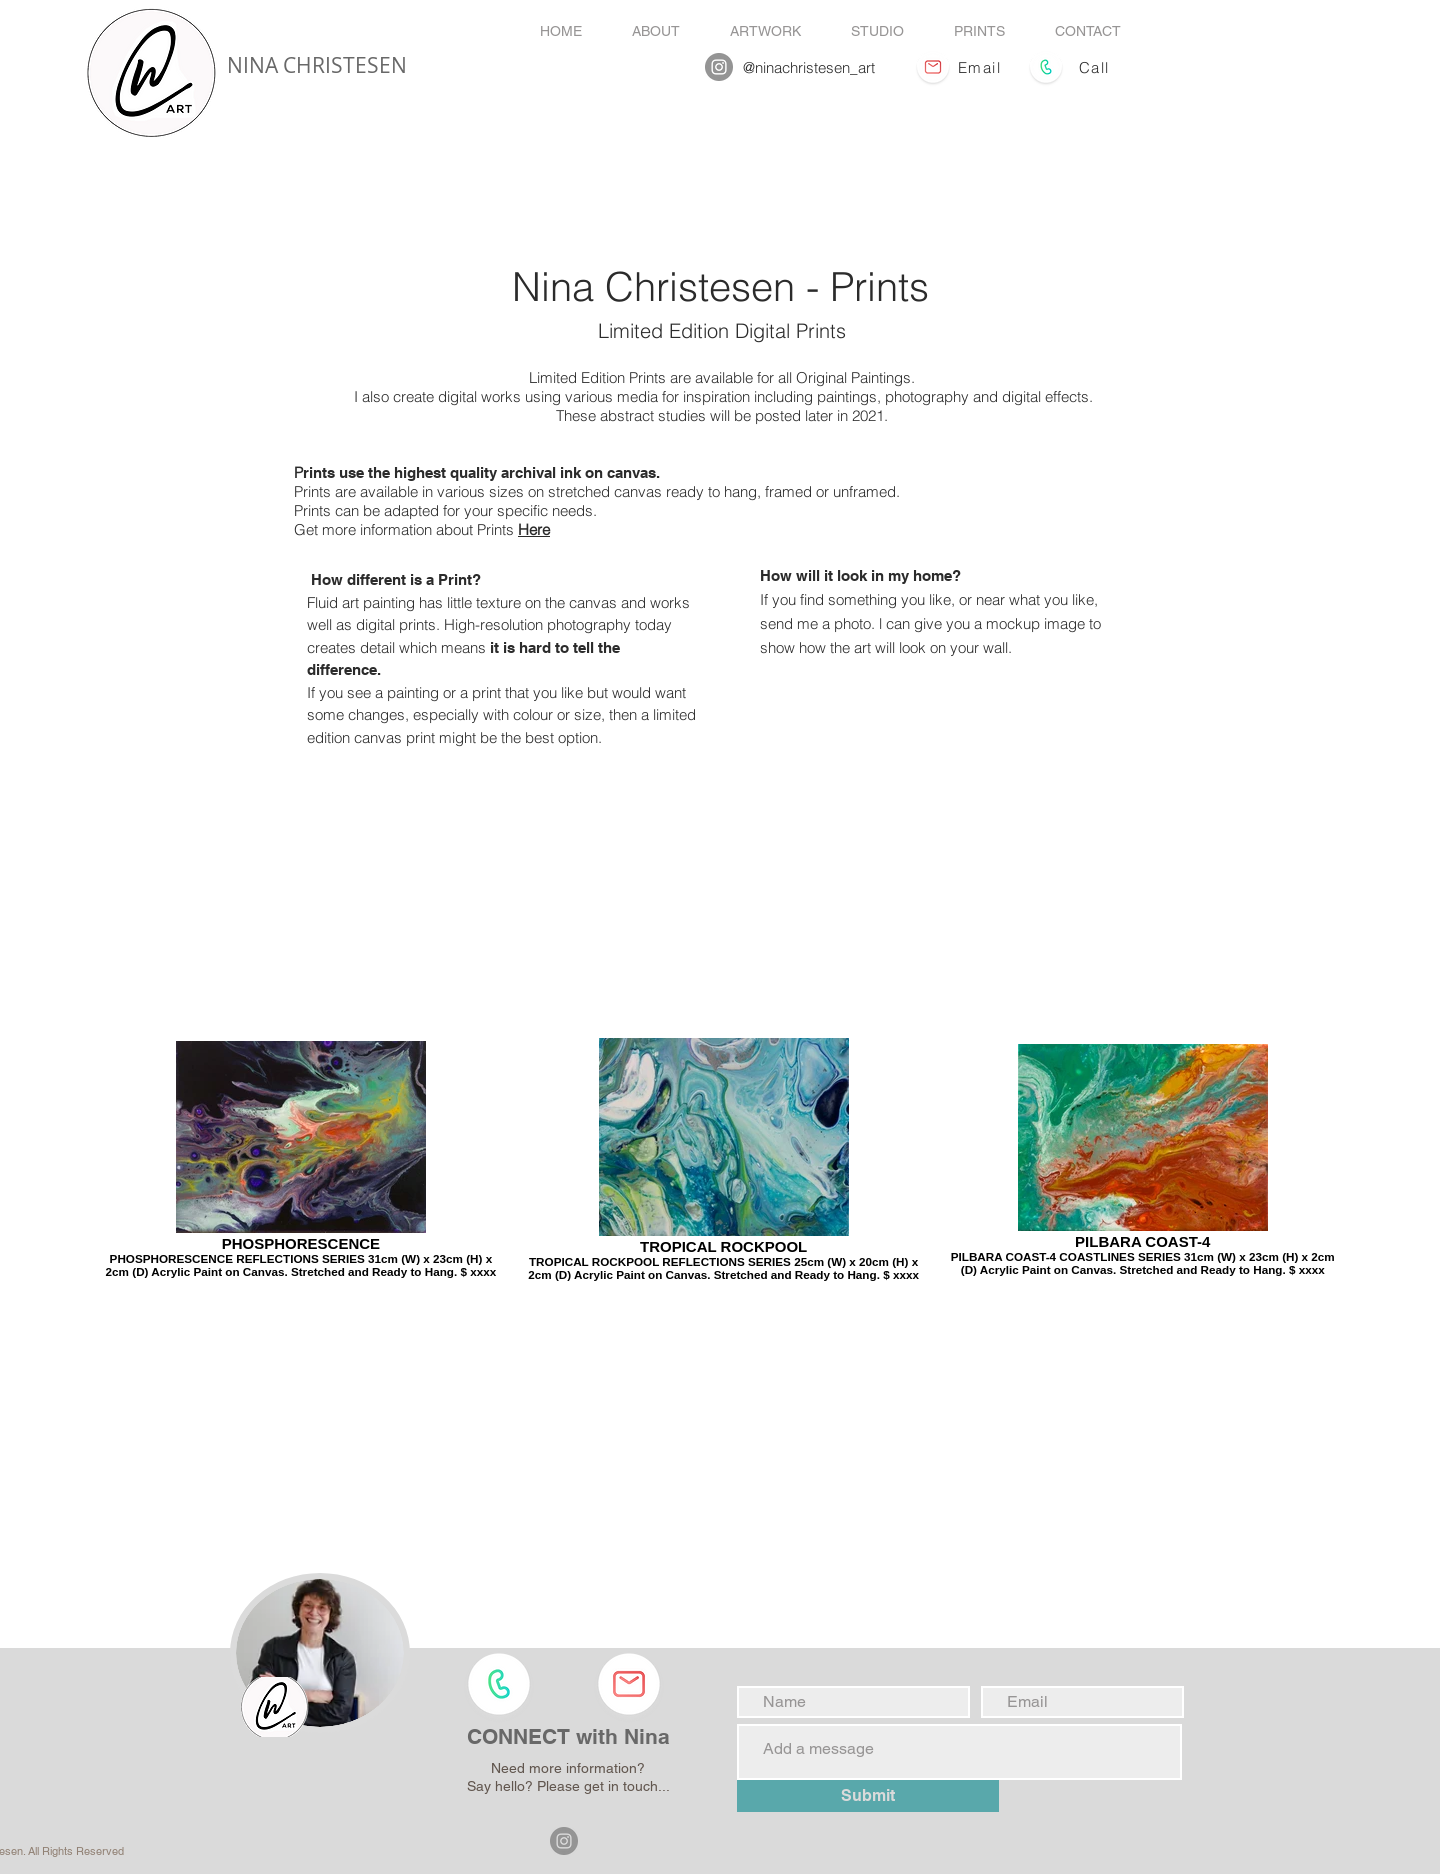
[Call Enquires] (1046, 67)
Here (534, 529)
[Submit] (868, 1796)
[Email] (982, 67)
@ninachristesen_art (809, 67)
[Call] (1096, 67)
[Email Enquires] (933, 67)
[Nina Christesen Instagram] (719, 67)
